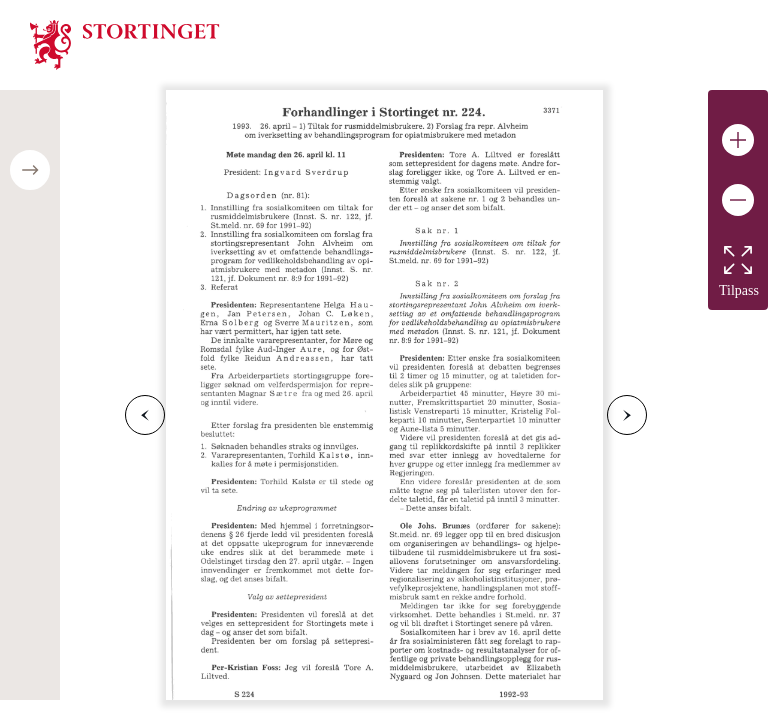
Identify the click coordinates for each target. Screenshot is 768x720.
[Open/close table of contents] (30, 170)
